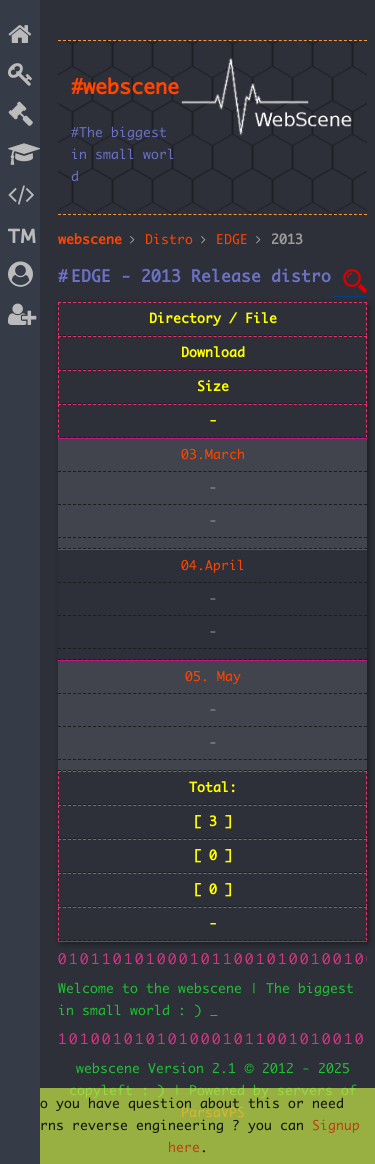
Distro (169, 240)
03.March (213, 455)
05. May (213, 677)
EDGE (232, 240)
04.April (213, 566)
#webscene (125, 88)
